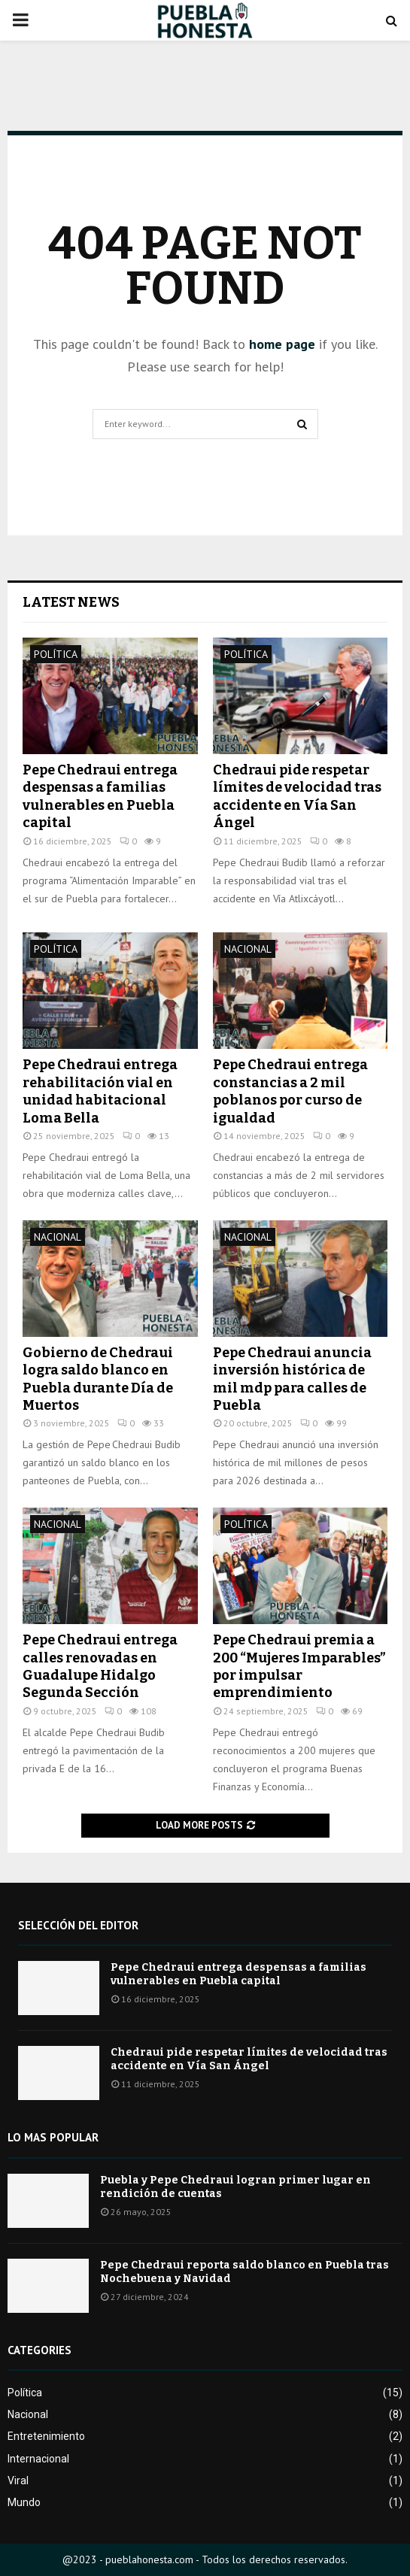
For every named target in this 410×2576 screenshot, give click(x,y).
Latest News (71, 602)
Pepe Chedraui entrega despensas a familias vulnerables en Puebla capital (100, 796)
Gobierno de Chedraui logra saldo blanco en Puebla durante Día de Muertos (98, 1379)
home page (282, 344)
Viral (18, 2480)
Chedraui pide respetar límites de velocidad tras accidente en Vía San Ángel (297, 796)
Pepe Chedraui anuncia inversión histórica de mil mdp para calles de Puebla (292, 1379)
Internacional (38, 2459)
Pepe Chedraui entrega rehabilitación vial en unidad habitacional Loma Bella (100, 1091)
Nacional (248, 949)
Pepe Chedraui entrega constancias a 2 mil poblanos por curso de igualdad (290, 1091)
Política (55, 654)
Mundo (24, 2502)
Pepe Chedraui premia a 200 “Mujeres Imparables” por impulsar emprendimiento (299, 1666)
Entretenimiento (46, 2436)
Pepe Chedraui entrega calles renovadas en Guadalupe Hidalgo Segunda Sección (100, 1666)
